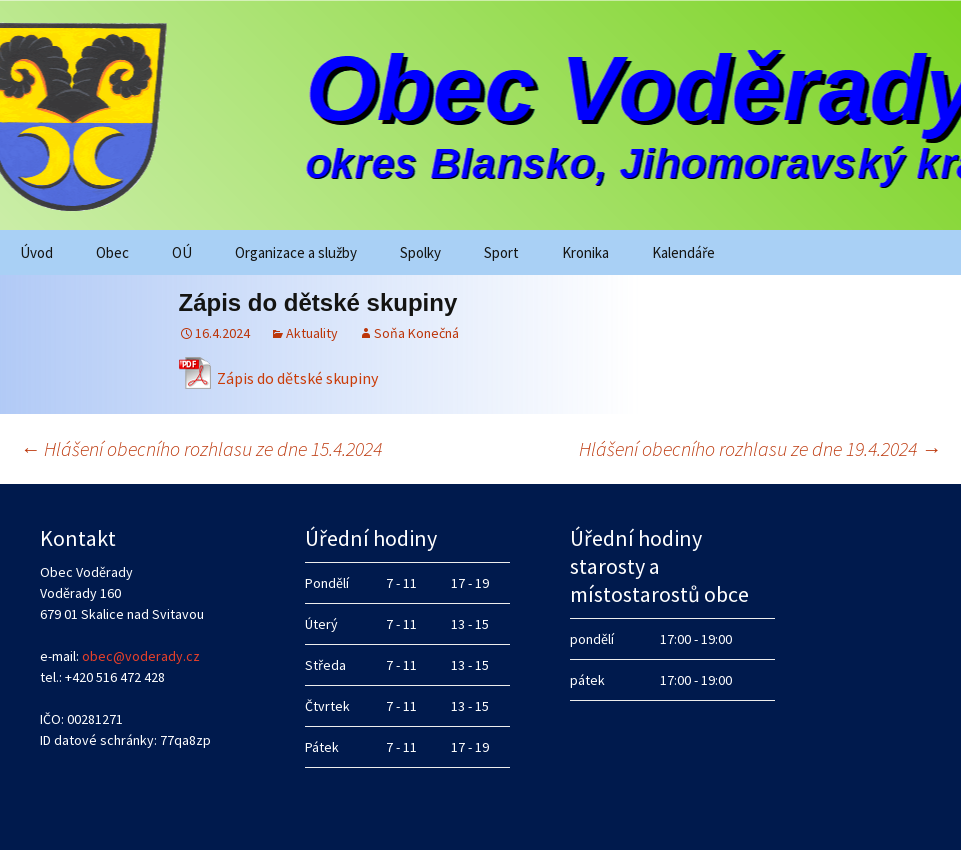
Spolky (420, 252)
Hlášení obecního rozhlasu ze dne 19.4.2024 (760, 448)
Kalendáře (683, 252)
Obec (112, 252)
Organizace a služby (296, 252)
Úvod (36, 252)
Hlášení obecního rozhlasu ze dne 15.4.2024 (201, 448)
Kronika (585, 252)
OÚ (182, 252)
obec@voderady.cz (141, 656)
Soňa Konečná (416, 333)
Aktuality (312, 333)
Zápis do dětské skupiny (297, 378)
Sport (501, 252)
